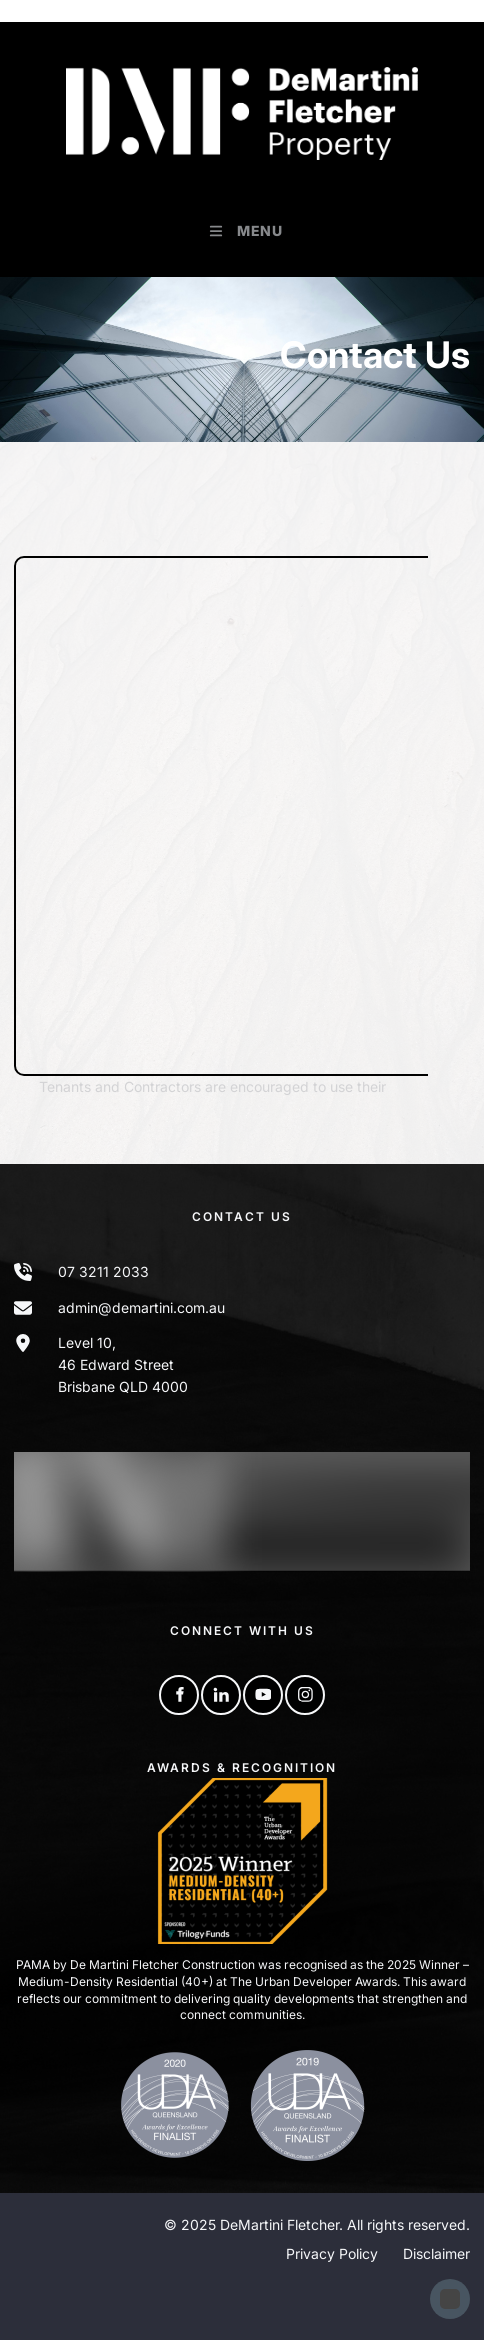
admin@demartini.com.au (141, 1307)
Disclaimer (436, 2253)
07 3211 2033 (103, 1271)
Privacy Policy (332, 2253)
